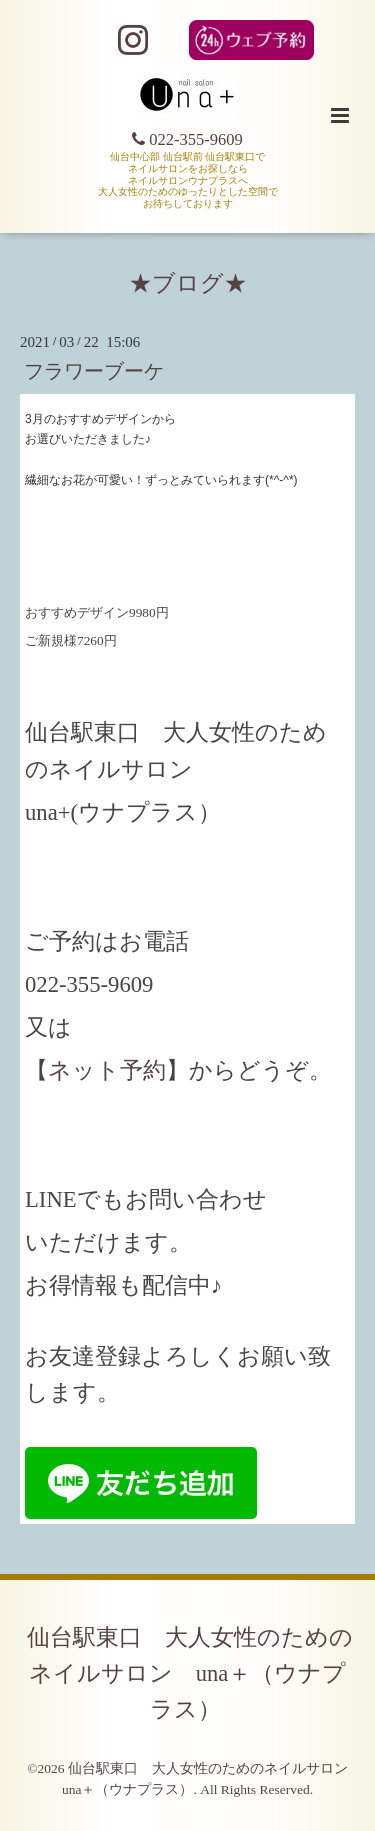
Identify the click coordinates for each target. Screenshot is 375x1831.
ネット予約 (107, 1070)
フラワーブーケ (94, 371)
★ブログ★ (188, 283)
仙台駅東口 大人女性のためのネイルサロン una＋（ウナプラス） (190, 1673)
